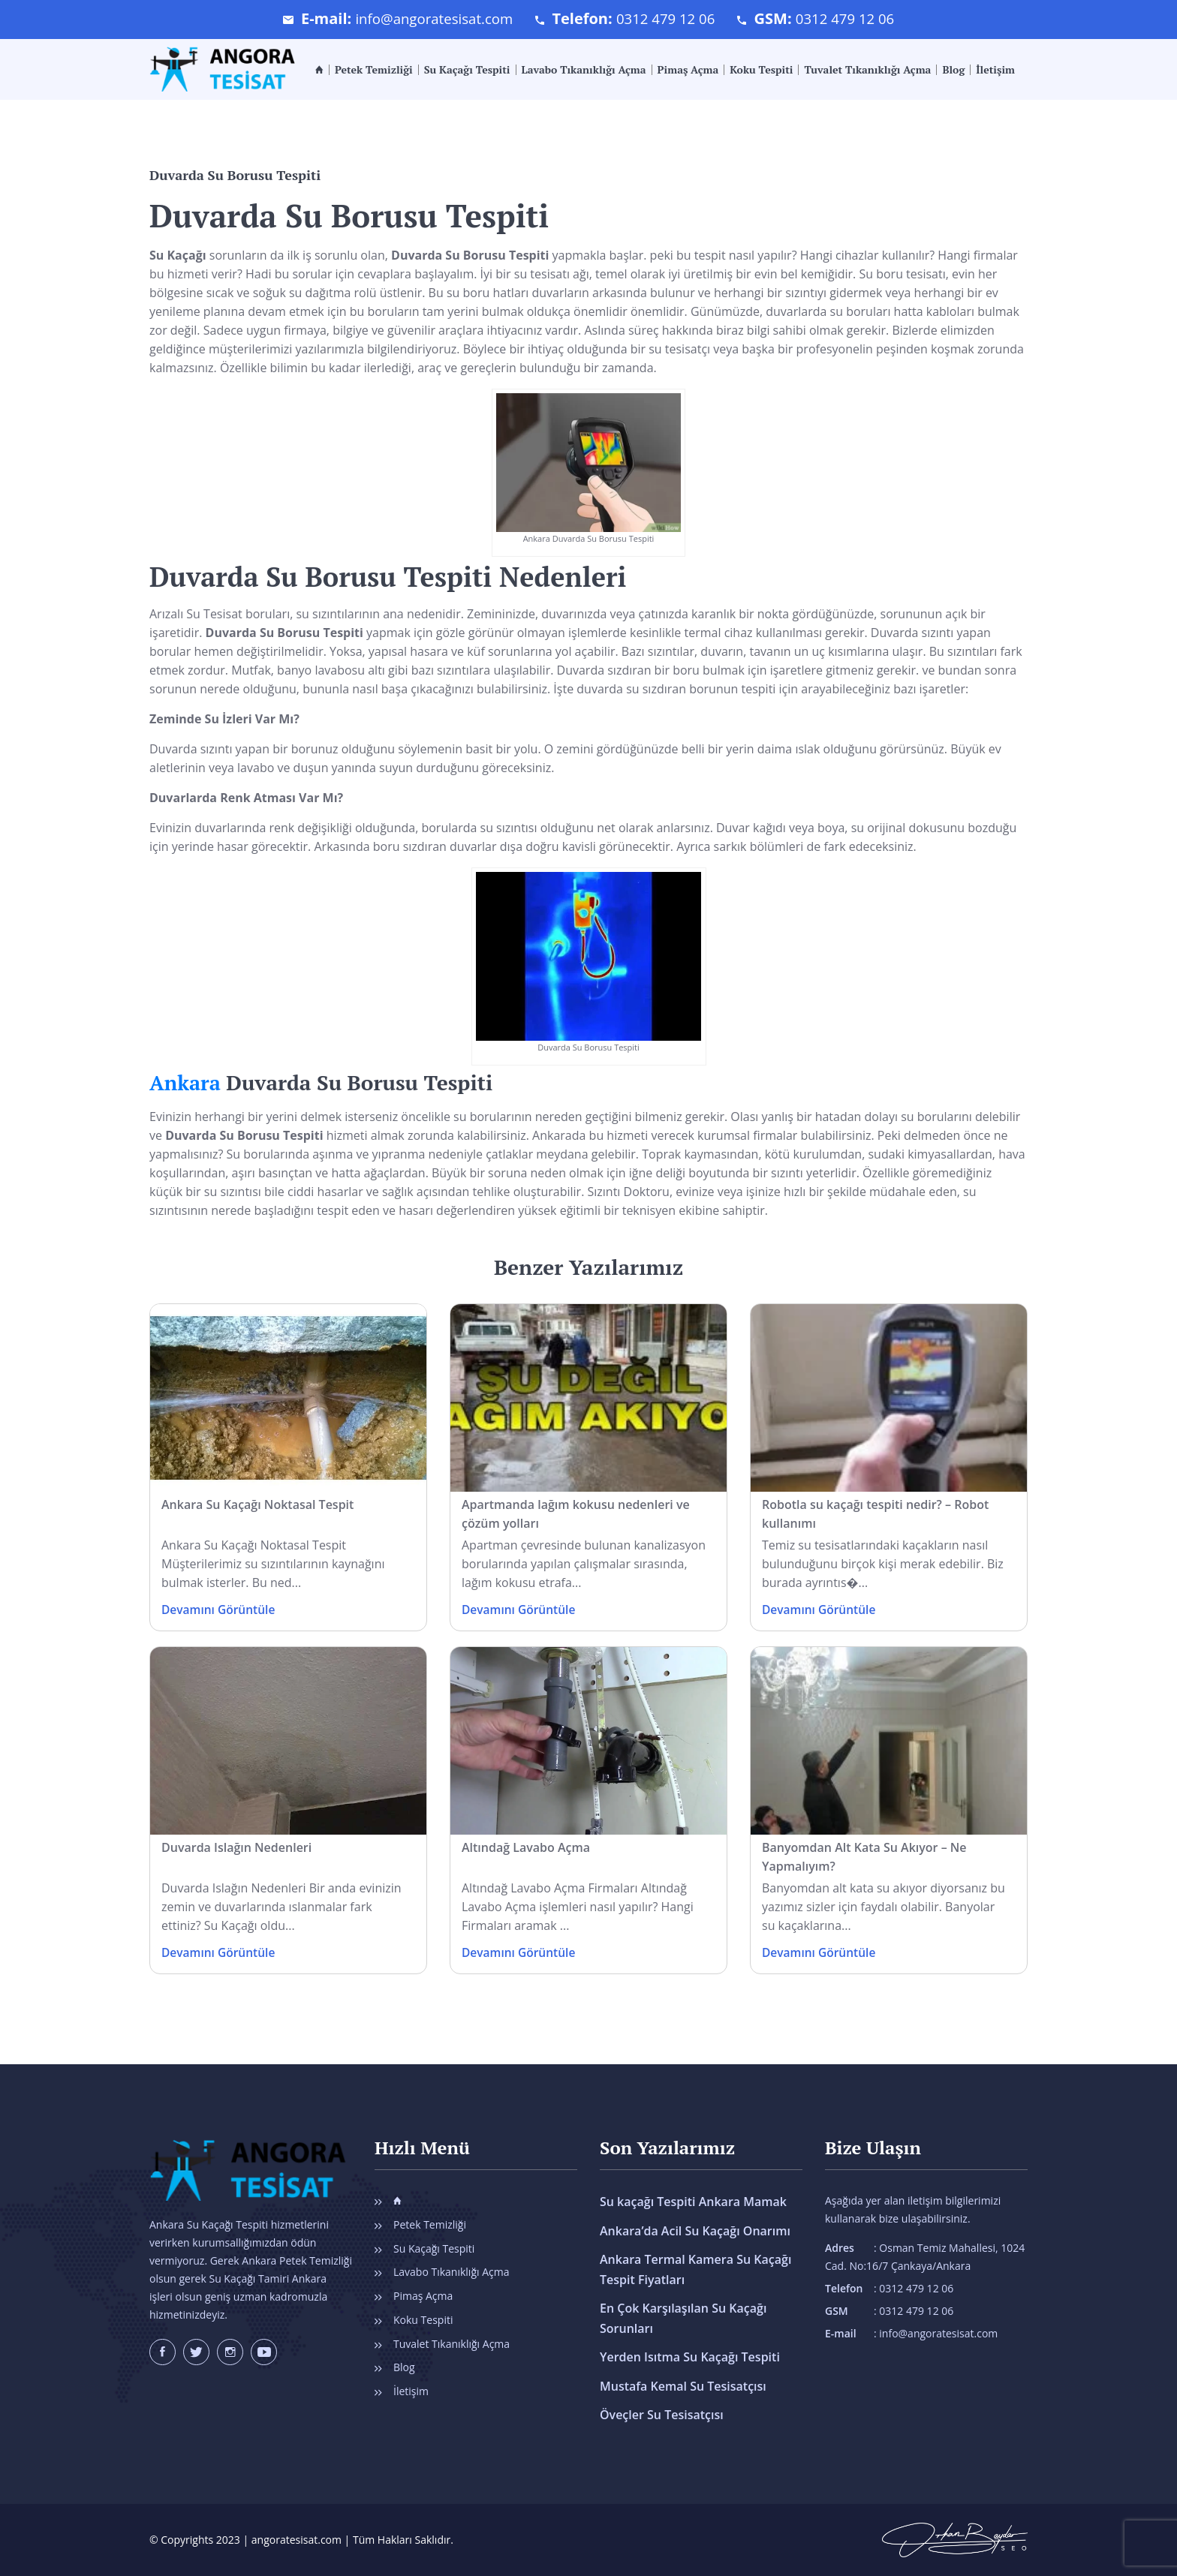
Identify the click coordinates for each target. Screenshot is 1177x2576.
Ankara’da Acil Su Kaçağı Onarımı (695, 2230)
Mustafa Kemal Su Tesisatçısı (683, 2383)
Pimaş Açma (688, 70)
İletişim (995, 70)
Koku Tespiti (761, 70)
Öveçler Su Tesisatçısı (662, 2411)
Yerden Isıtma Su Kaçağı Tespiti (690, 2354)
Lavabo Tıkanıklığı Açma (584, 70)
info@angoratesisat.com (427, 18)
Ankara (186, 1082)
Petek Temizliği (374, 70)
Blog (953, 70)
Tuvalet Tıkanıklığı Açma (867, 70)
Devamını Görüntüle (219, 1609)
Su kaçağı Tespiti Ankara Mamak (693, 2201)
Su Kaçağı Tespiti (467, 70)
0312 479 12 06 (668, 18)
